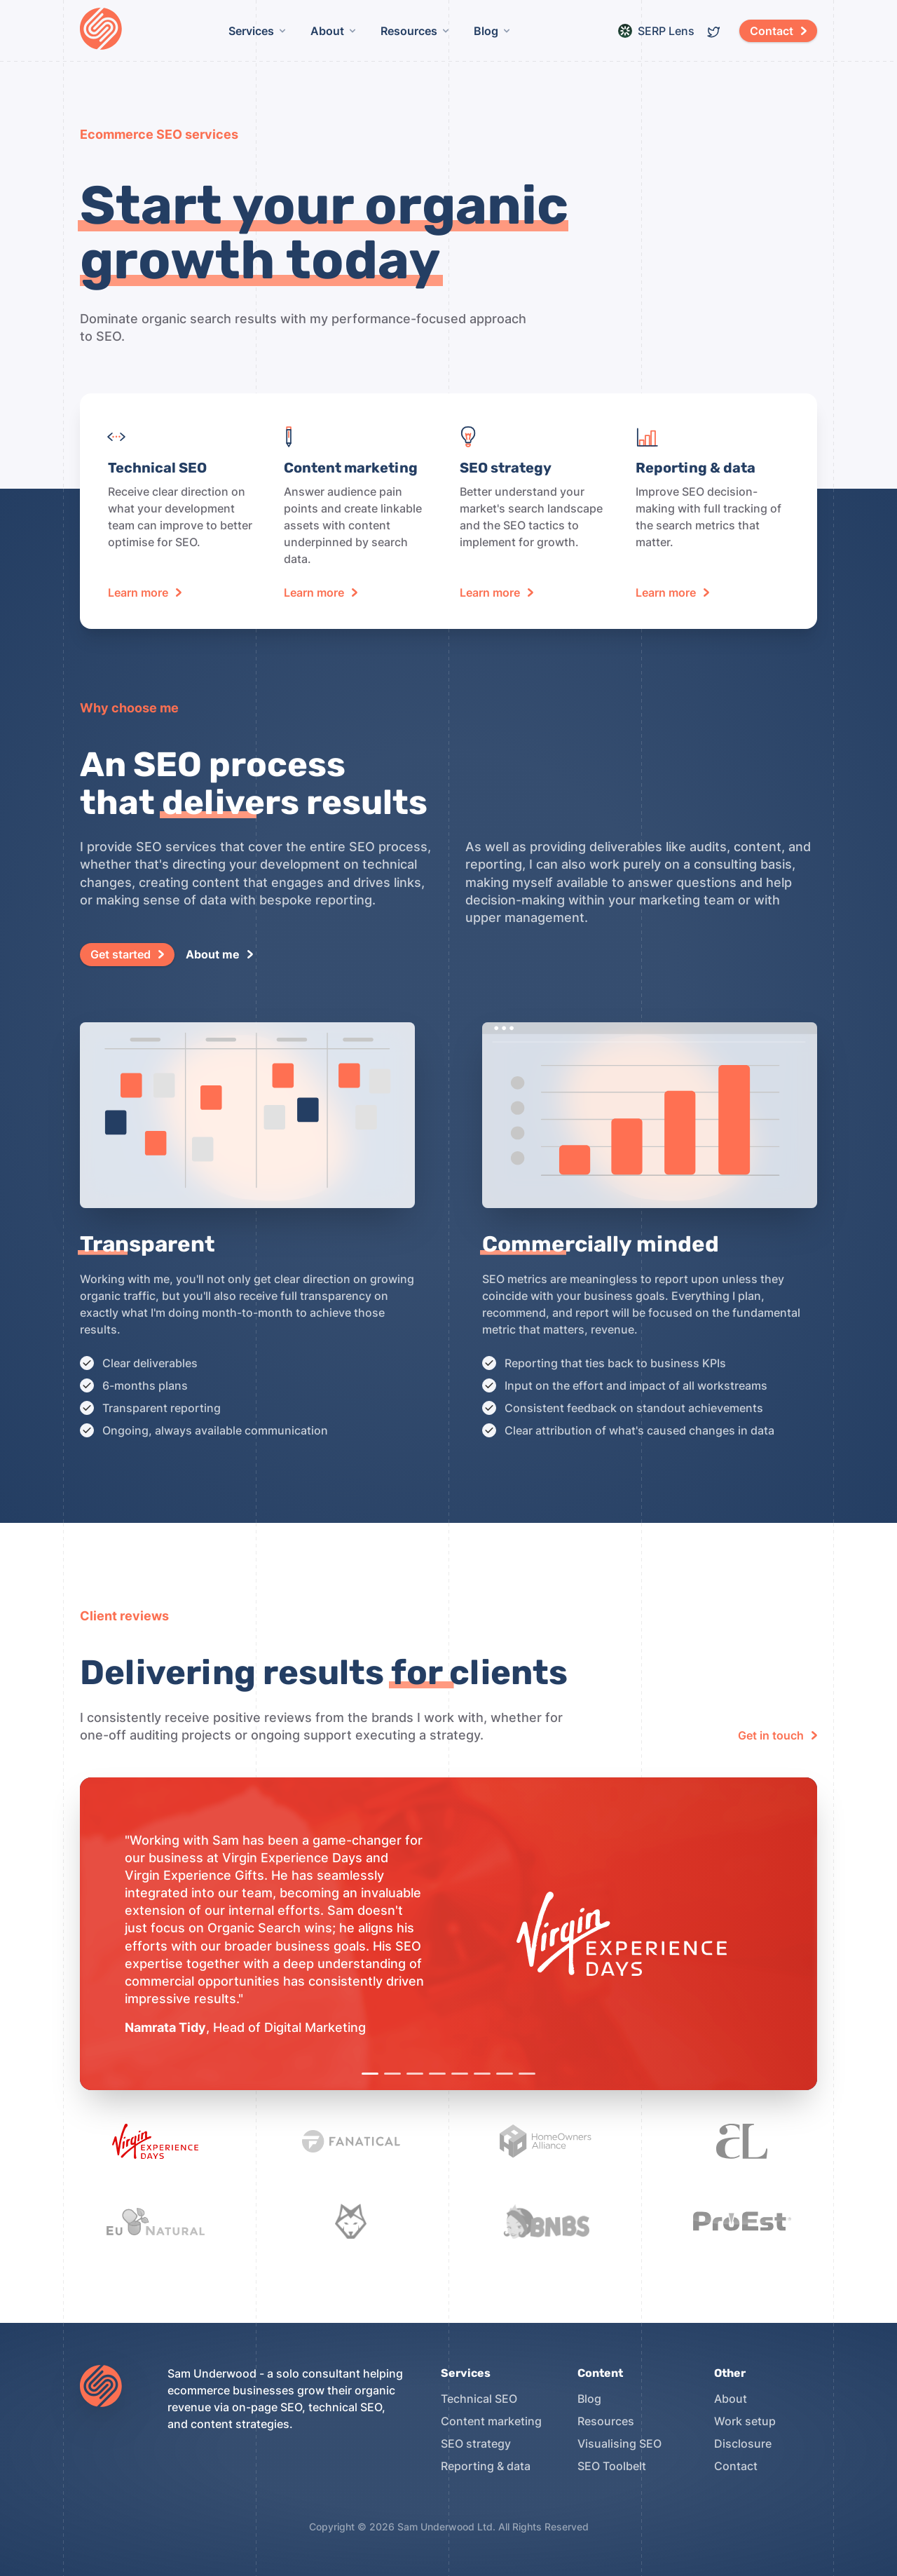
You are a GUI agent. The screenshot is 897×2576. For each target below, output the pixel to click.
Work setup (745, 2421)
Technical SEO (479, 2399)
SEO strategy (476, 2443)
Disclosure (743, 2443)
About (730, 2399)
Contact (736, 2466)
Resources (605, 2421)
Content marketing (491, 2421)
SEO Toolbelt (611, 2466)
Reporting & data (485, 2466)
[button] (778, 31)
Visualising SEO (619, 2443)
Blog (589, 2399)
